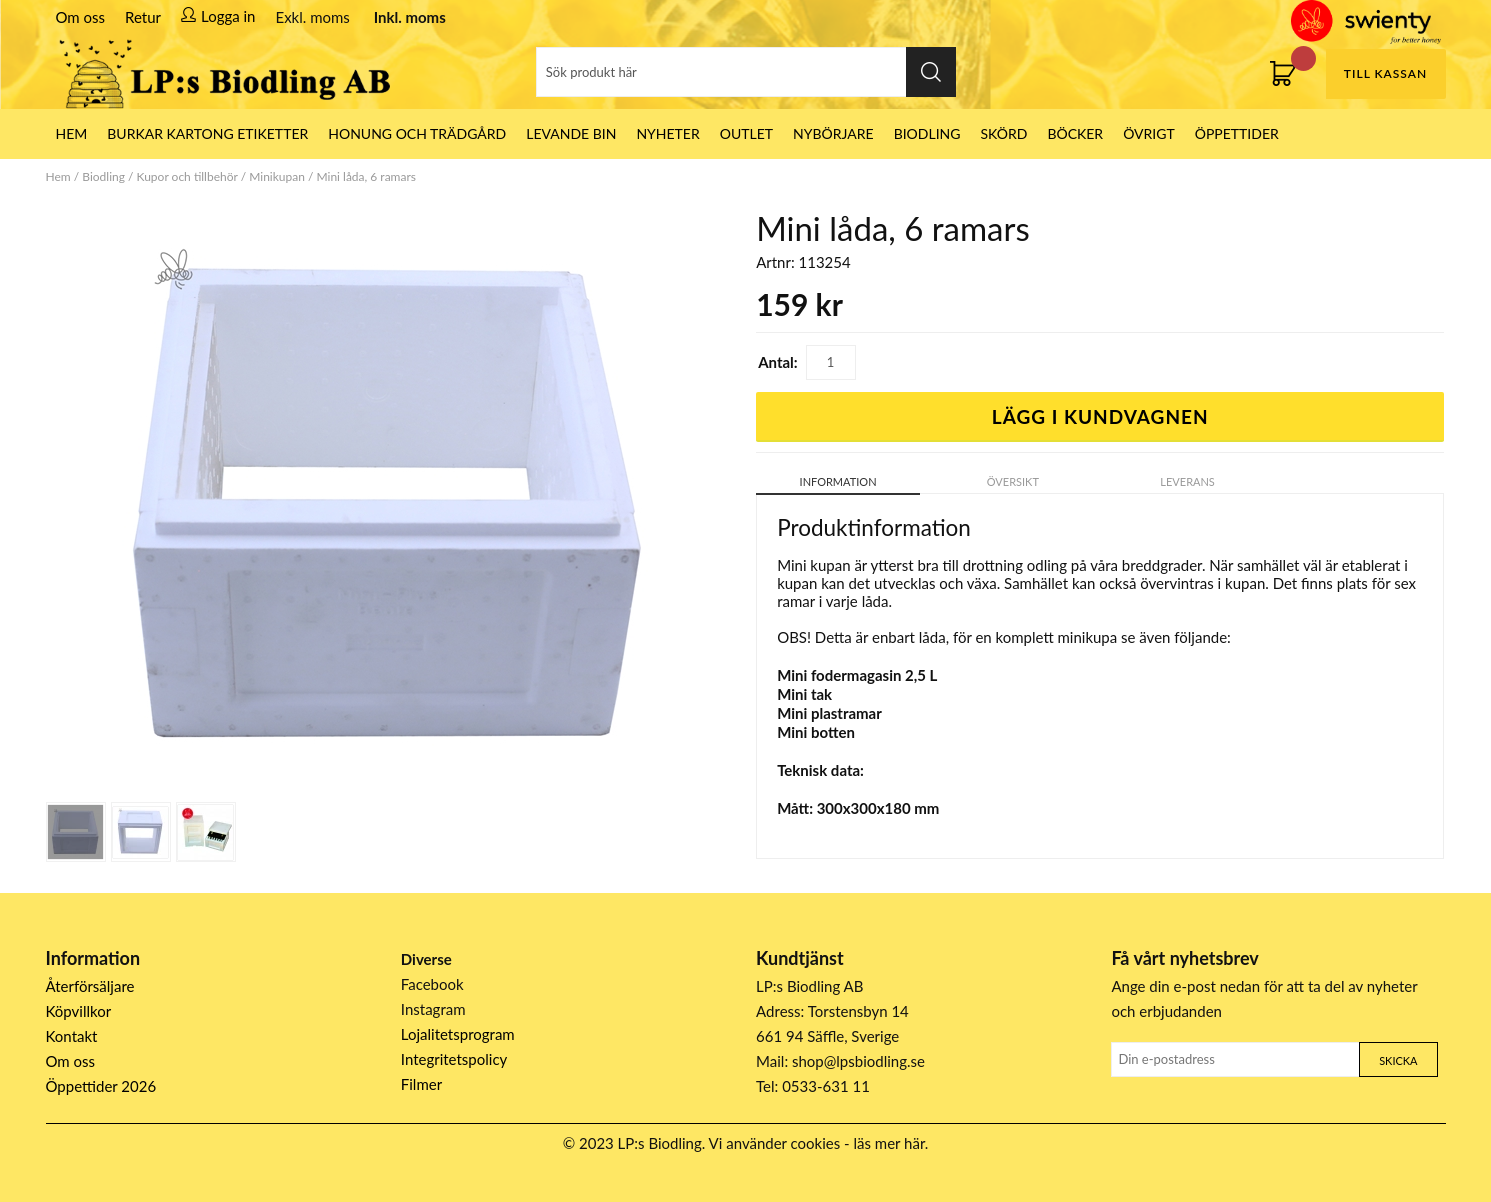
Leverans (1187, 481)
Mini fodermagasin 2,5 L (857, 675)
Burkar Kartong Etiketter (207, 133)
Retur (143, 17)
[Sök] (746, 72)
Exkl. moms (312, 17)
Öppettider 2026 (101, 1086)
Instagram (433, 1009)
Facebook (432, 984)
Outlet (746, 133)
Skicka (1398, 1060)
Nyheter (667, 133)
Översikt (1013, 481)
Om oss (81, 17)
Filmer (421, 1084)
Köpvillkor (79, 1011)
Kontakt (72, 1036)
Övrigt (1149, 133)
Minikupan (277, 176)
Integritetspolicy (454, 1059)
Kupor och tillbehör (187, 176)
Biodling (927, 133)
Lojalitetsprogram (458, 1034)
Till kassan (1385, 73)
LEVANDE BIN (571, 133)
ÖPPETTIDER (1237, 133)
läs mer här (889, 1143)
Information (838, 481)
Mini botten (816, 732)
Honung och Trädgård (417, 133)
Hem (58, 176)
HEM (72, 133)
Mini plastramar (829, 713)
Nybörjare (833, 133)
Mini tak (804, 694)
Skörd (1003, 133)
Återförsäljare (90, 986)
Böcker (1075, 133)
